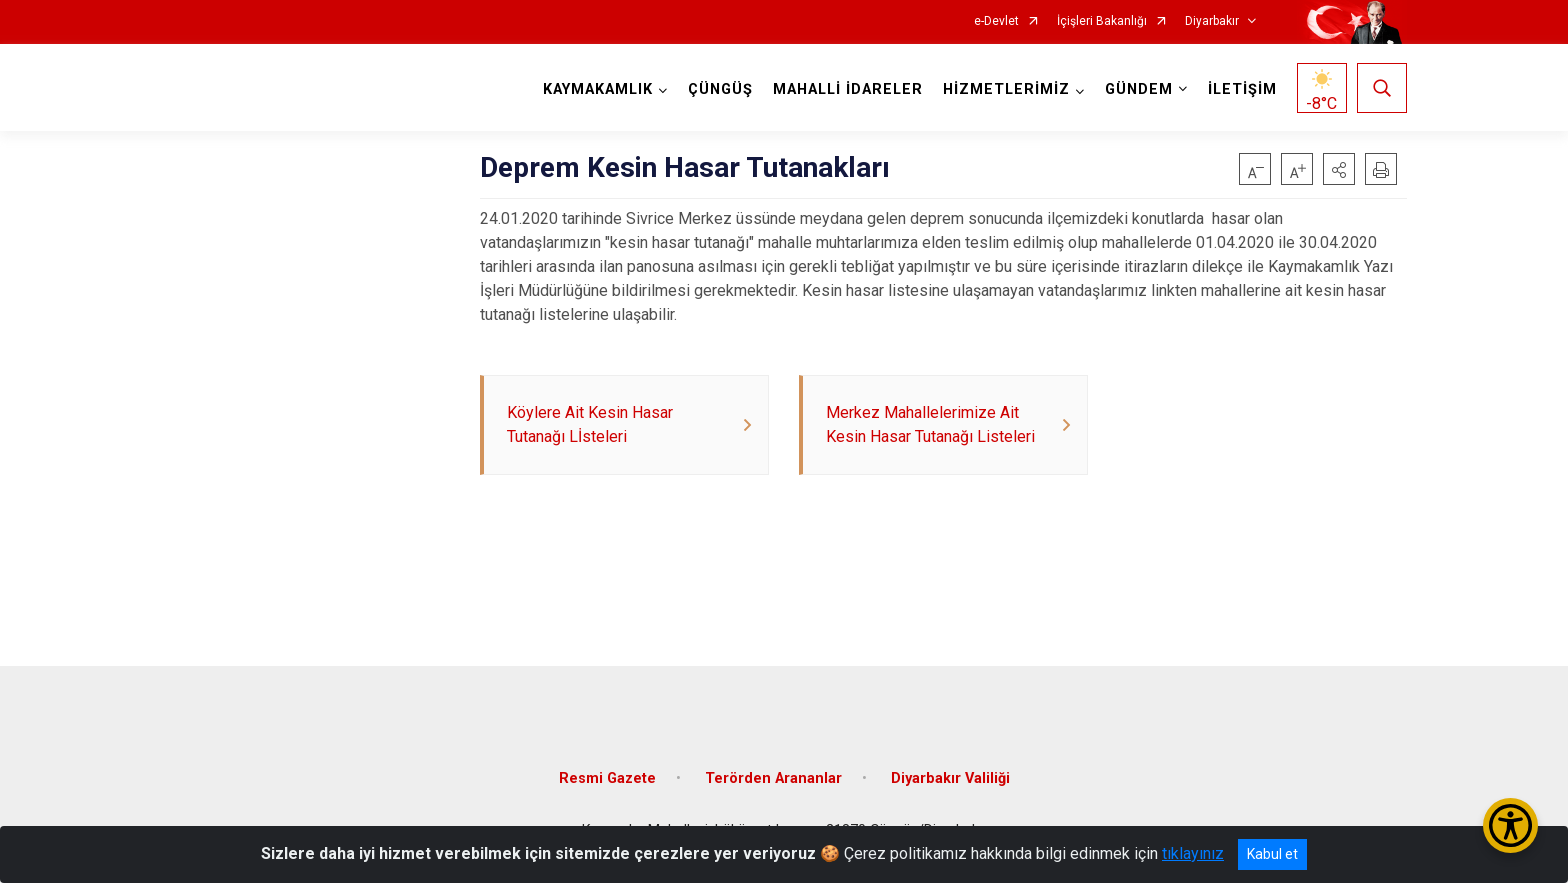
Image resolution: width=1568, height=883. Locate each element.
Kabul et (1272, 854)
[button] (1339, 169)
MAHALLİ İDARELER (848, 89)
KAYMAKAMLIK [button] (598, 89)
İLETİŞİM (1242, 89)
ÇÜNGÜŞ (720, 89)
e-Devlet (996, 21)
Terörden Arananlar (773, 778)
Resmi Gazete (607, 778)
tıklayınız (1193, 853)
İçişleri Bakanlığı (1102, 21)
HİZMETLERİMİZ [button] (1006, 89)
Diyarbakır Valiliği (950, 778)
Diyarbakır (1212, 21)
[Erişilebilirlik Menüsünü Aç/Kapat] (1510, 825)
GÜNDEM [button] (1139, 89)
